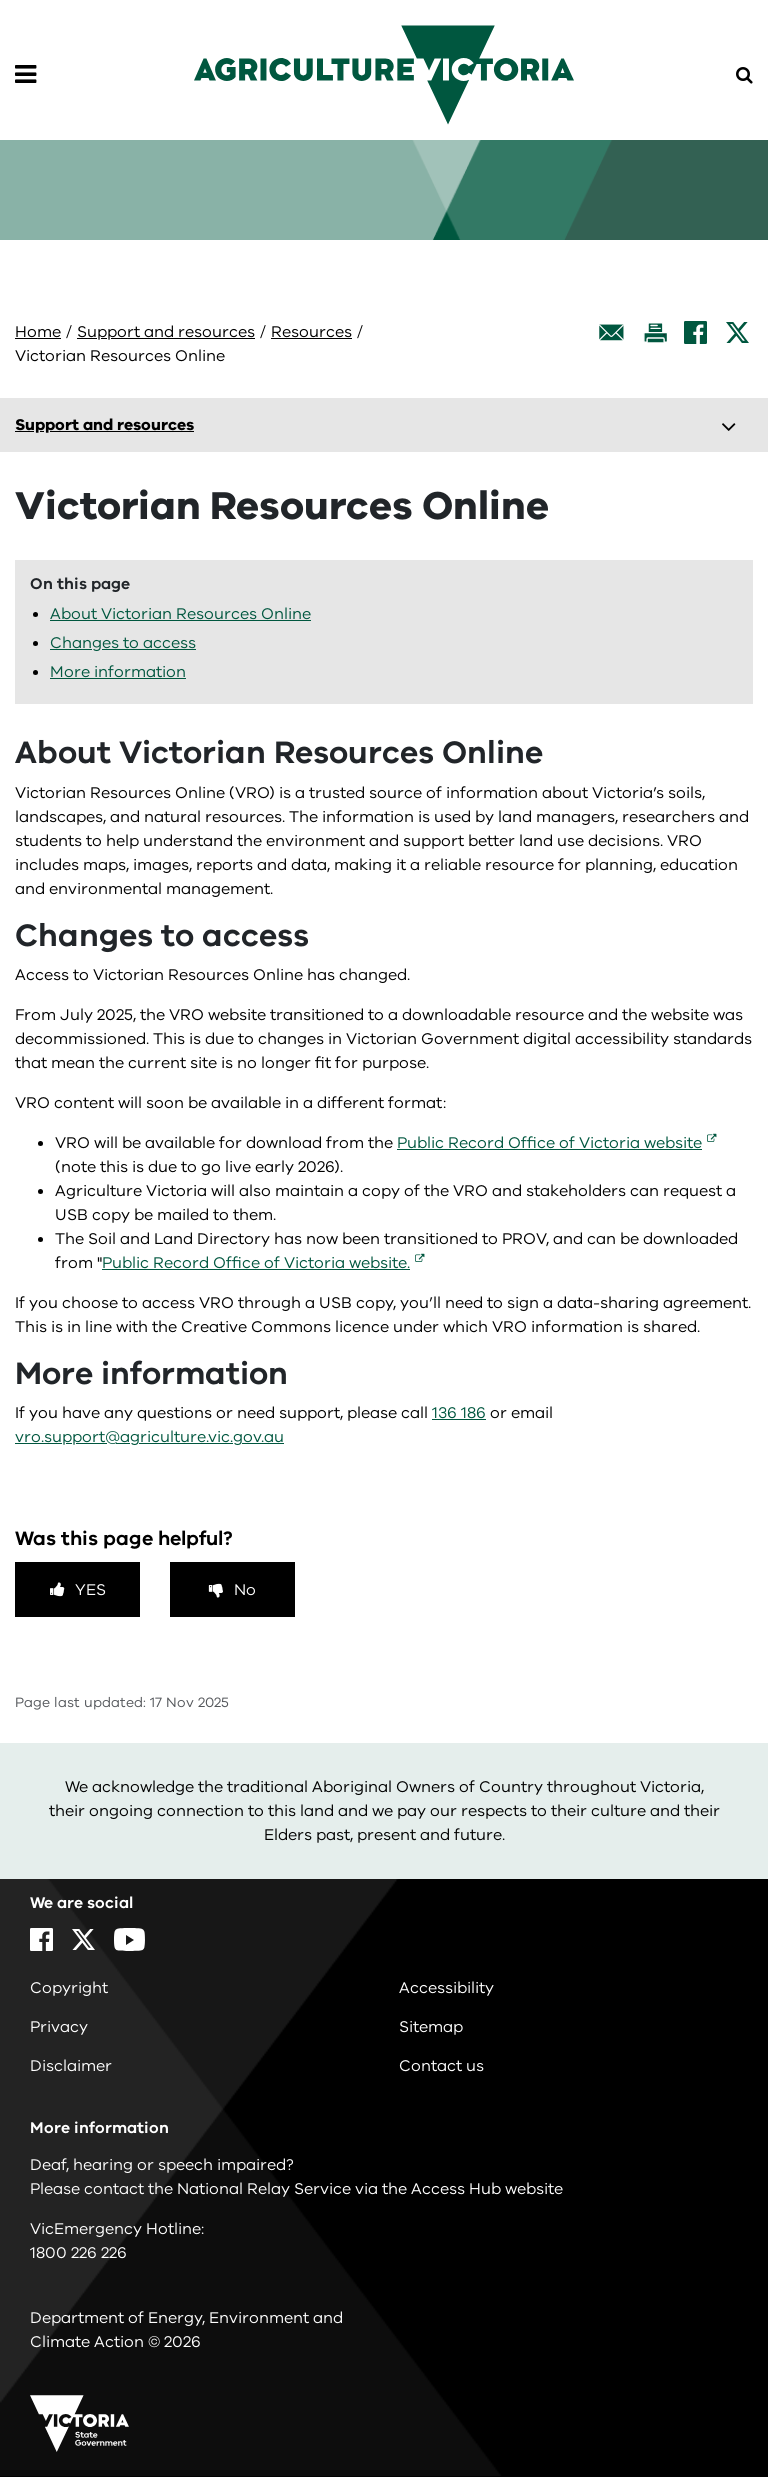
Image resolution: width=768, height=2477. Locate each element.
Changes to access (123, 643)
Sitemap (431, 2027)
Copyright (69, 1988)
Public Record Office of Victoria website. (256, 1263)
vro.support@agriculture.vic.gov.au (149, 1437)
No (245, 1590)
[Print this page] (655, 332)
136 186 (459, 1413)
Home (38, 332)
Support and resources (166, 332)
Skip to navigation (0, 0)
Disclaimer (71, 2066)
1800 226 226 (78, 2253)
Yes (90, 1590)
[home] (384, 74)
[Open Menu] (25, 75)
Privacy (59, 2027)
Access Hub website (487, 2189)
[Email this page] (612, 332)
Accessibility (446, 1988)
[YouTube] (129, 1939)
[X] (737, 332)
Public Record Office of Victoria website (549, 1143)
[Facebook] (695, 332)
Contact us (441, 2066)
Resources (311, 332)
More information (118, 672)
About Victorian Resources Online (180, 614)
